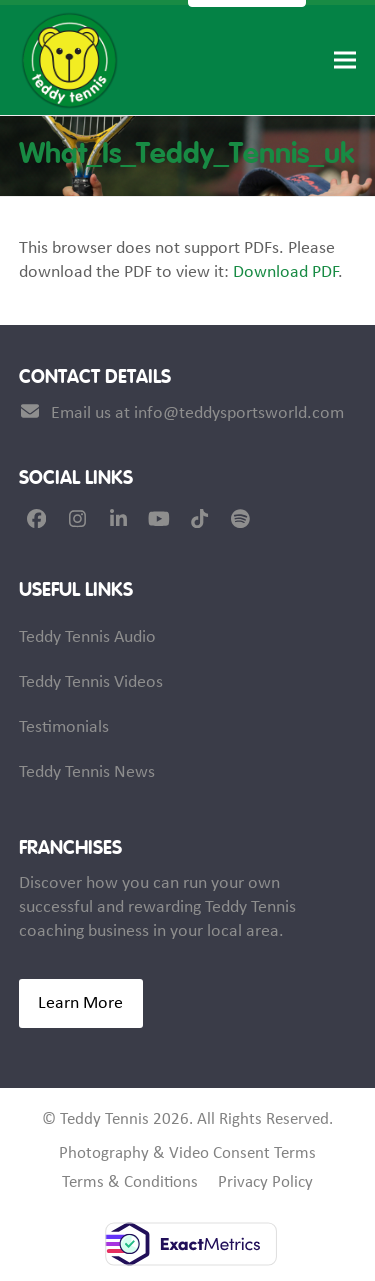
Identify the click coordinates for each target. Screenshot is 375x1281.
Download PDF (285, 272)
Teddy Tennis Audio (87, 637)
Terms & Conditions (130, 1183)
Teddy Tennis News (87, 772)
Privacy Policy (265, 1183)
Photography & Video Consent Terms (187, 1154)
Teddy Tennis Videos (91, 682)
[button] (345, 60)
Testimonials (64, 727)
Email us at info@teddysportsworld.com (197, 413)
